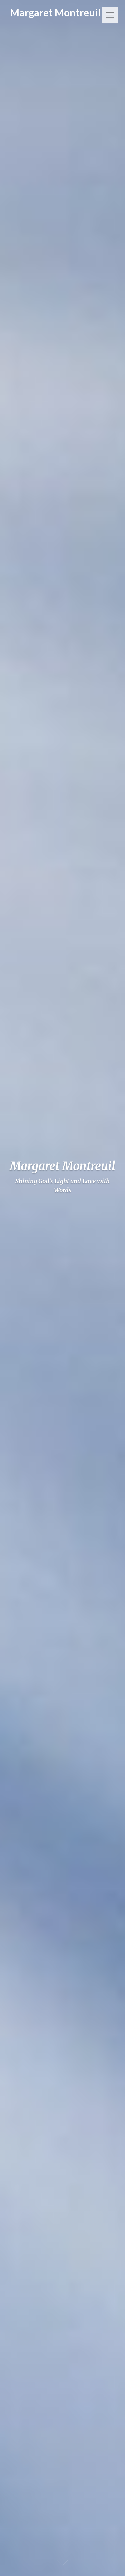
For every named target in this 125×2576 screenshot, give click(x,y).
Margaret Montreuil (55, 12)
